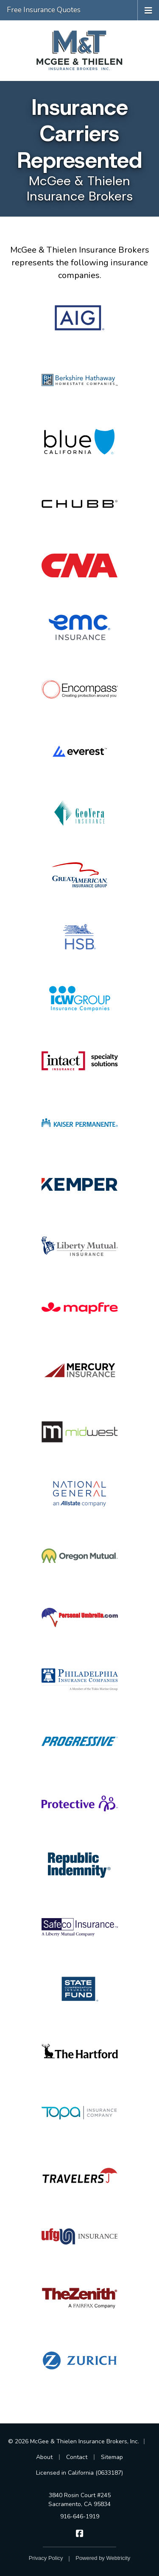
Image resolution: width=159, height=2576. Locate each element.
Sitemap (112, 2457)
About (44, 2457)
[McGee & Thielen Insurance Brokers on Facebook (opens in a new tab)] (79, 2533)
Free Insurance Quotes (44, 10)
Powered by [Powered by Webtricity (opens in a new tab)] (102, 2558)
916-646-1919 (79, 2516)
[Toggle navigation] (148, 10)
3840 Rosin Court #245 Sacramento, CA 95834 (79, 2499)
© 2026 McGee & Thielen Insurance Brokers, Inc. (73, 2441)
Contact (76, 2457)
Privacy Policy (46, 2558)
